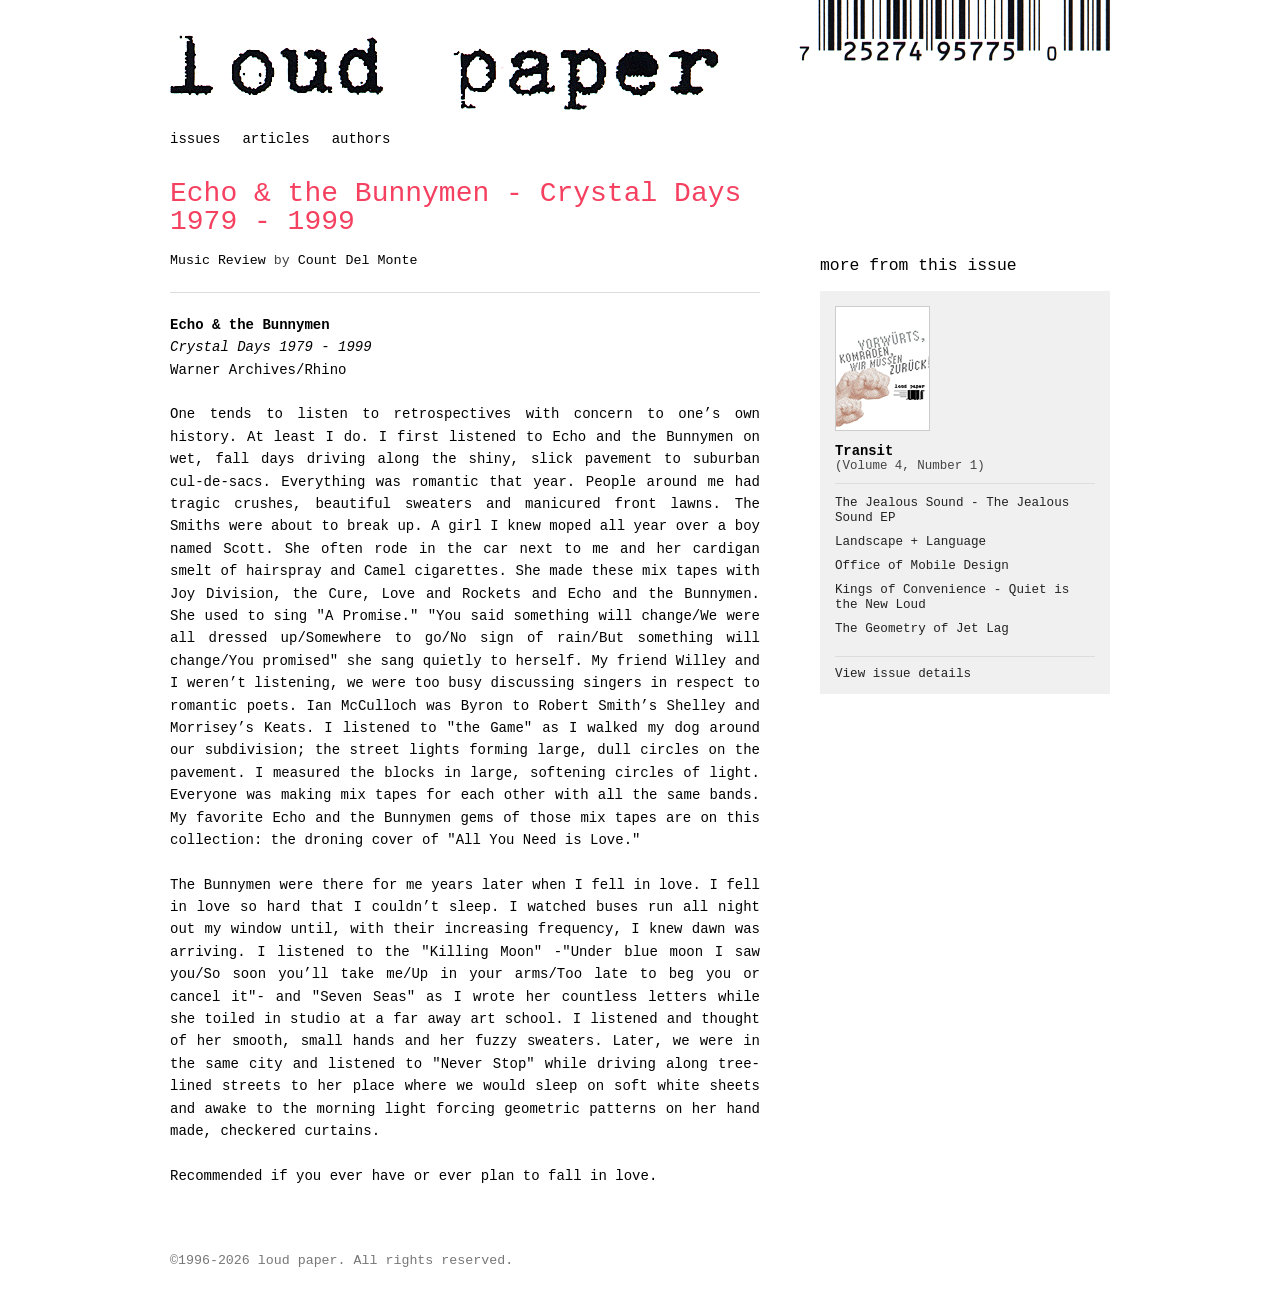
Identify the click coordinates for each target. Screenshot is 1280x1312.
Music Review (218, 260)
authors (361, 139)
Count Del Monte (358, 260)
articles (275, 139)
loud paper (445, 73)
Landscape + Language (910, 542)
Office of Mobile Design (922, 566)
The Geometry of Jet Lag (922, 629)
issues (195, 139)
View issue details (903, 674)
